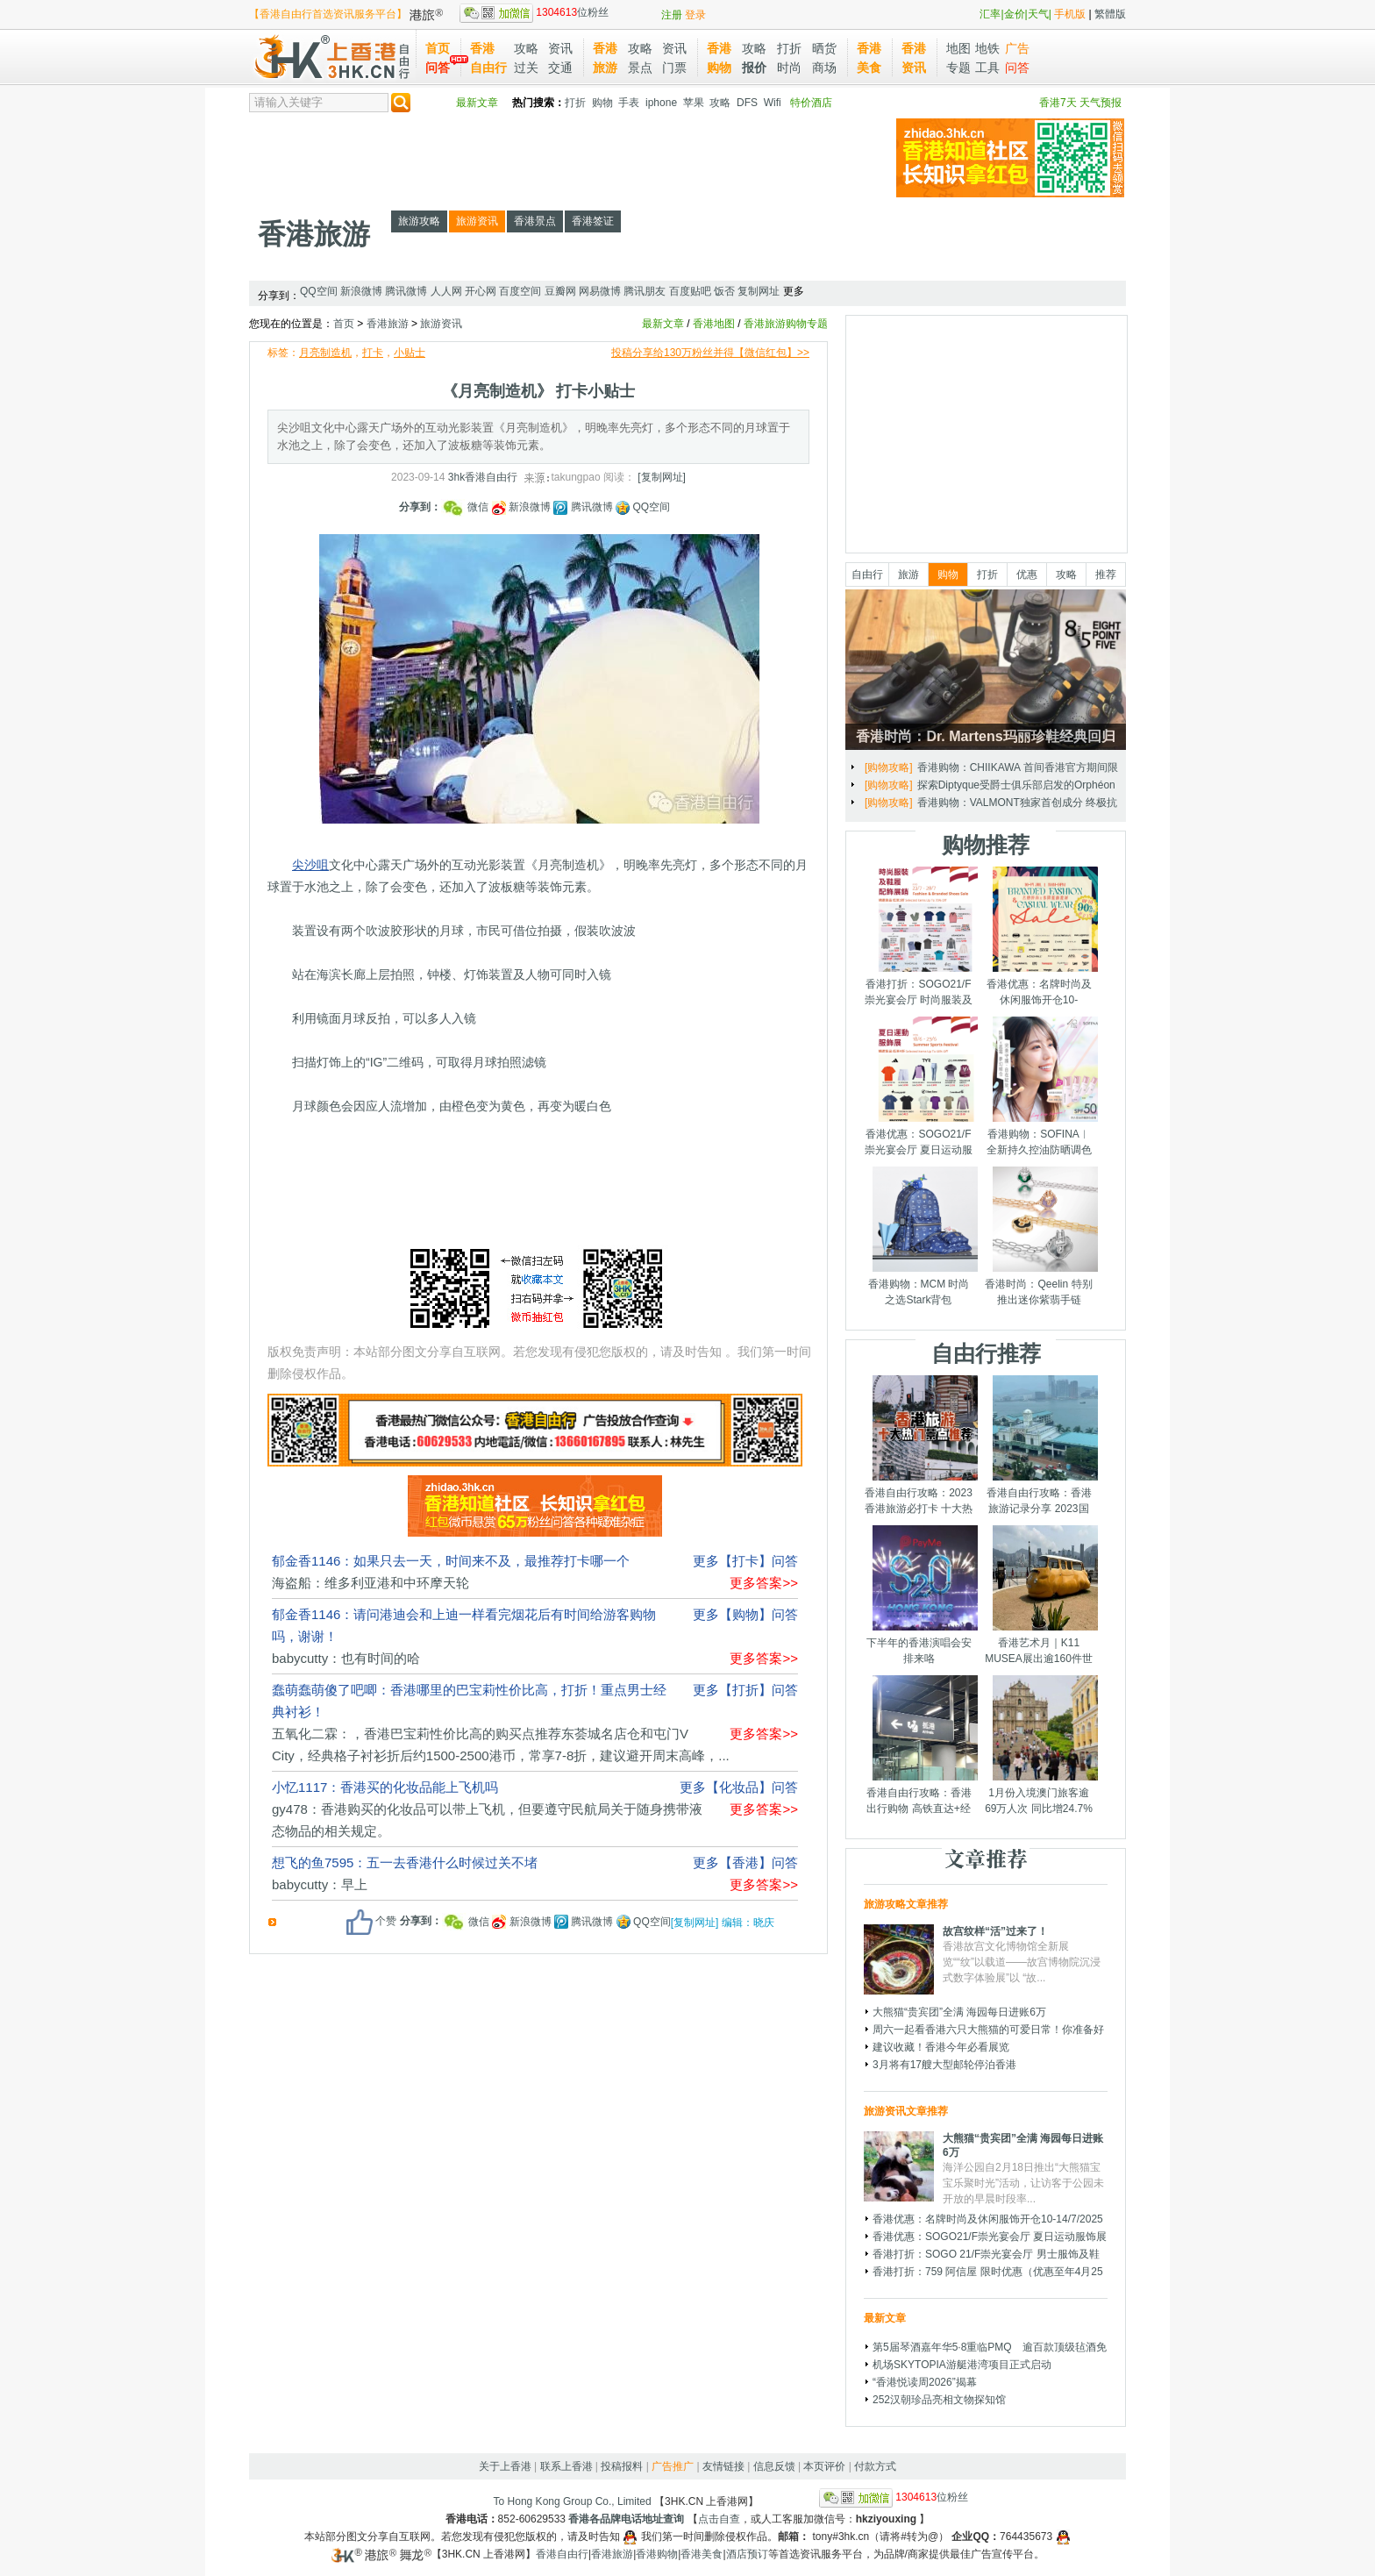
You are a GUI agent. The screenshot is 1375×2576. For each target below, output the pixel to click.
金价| (1016, 14)
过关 (526, 68)
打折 (789, 48)
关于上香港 (505, 2466)
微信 (466, 507)
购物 (602, 102)
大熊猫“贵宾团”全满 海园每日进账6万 (959, 2012)
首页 (437, 48)
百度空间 (520, 291)
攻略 (526, 48)
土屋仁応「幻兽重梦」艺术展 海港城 (1002, 802)
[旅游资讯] (889, 802)
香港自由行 (562, 2554)
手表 (628, 102)
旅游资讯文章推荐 (906, 2111)
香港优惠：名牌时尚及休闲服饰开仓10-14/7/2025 (1039, 1000)
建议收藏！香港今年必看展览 (941, 2047)
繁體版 (1110, 14)
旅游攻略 (419, 221)
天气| (1039, 14)
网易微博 (600, 291)
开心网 (480, 291)
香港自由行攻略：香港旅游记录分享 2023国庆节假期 (1039, 1509)
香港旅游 (314, 234)
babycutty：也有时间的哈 (346, 1658)
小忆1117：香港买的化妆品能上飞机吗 (385, 1787)
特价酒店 (811, 102)
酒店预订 (747, 2554)
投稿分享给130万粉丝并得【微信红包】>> (710, 352)
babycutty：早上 (319, 1884)
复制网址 (758, 291)
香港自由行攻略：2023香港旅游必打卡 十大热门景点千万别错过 (918, 1509)
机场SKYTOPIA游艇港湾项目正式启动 (962, 2364)
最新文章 (477, 102)
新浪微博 (361, 291)
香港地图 (714, 324)
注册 (671, 15)
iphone (661, 102)
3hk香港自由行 (482, 477)
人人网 (446, 291)
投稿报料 (622, 2466)
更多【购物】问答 (745, 1614)
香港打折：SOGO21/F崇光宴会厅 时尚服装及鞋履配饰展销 (918, 1000)
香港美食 (701, 2554)
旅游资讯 (477, 221)
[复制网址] (662, 477)
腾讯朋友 (644, 291)
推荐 (1105, 574)
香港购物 (657, 2554)
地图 (958, 48)
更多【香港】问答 (745, 1862)
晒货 (824, 48)
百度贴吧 (690, 291)
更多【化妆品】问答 (739, 1787)
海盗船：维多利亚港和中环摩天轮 (370, 1582)
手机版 (1070, 14)
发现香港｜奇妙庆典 (964, 785)
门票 (674, 68)
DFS (747, 102)
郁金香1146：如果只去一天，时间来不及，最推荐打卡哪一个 (451, 1560)
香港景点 (535, 221)
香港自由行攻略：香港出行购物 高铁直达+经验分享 (919, 1808)
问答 (437, 68)
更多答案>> (764, 1582)
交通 (560, 68)
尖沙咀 (310, 865)
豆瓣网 (560, 291)
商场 (824, 68)
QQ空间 (319, 291)
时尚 (789, 68)
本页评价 (824, 2466)
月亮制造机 (325, 352)
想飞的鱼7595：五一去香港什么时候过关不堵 (405, 1862)
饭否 (724, 291)
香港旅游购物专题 (786, 324)
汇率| (991, 14)
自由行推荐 (986, 1353)
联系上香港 (566, 2466)
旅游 (908, 574)
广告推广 (673, 2466)
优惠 (1026, 574)
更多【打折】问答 (745, 1689)
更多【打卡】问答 (745, 1560)
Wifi (772, 102)
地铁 (987, 48)
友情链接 (723, 2466)
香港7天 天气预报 (1080, 102)
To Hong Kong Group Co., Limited (573, 2501)
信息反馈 (774, 2466)
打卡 (372, 352)
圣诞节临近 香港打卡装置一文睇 (996, 767)
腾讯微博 (406, 291)
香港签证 (593, 221)
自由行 (867, 574)
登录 (695, 15)
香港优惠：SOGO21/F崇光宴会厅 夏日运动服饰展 (918, 1150)
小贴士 (409, 352)
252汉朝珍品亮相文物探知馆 (939, 2400)
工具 (987, 68)
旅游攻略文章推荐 (906, 1904)
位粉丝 (534, 12)
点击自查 (719, 2519)
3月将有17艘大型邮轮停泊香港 (944, 2065)
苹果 (693, 102)
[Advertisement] (568, 157)
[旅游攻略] (889, 767)
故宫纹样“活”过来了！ (995, 1931)
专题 (958, 68)
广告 (1017, 48)
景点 (640, 68)
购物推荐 (985, 844)
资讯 (560, 48)
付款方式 (875, 2466)
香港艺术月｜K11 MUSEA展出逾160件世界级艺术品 (1039, 1658)
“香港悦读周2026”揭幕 (925, 2382)
